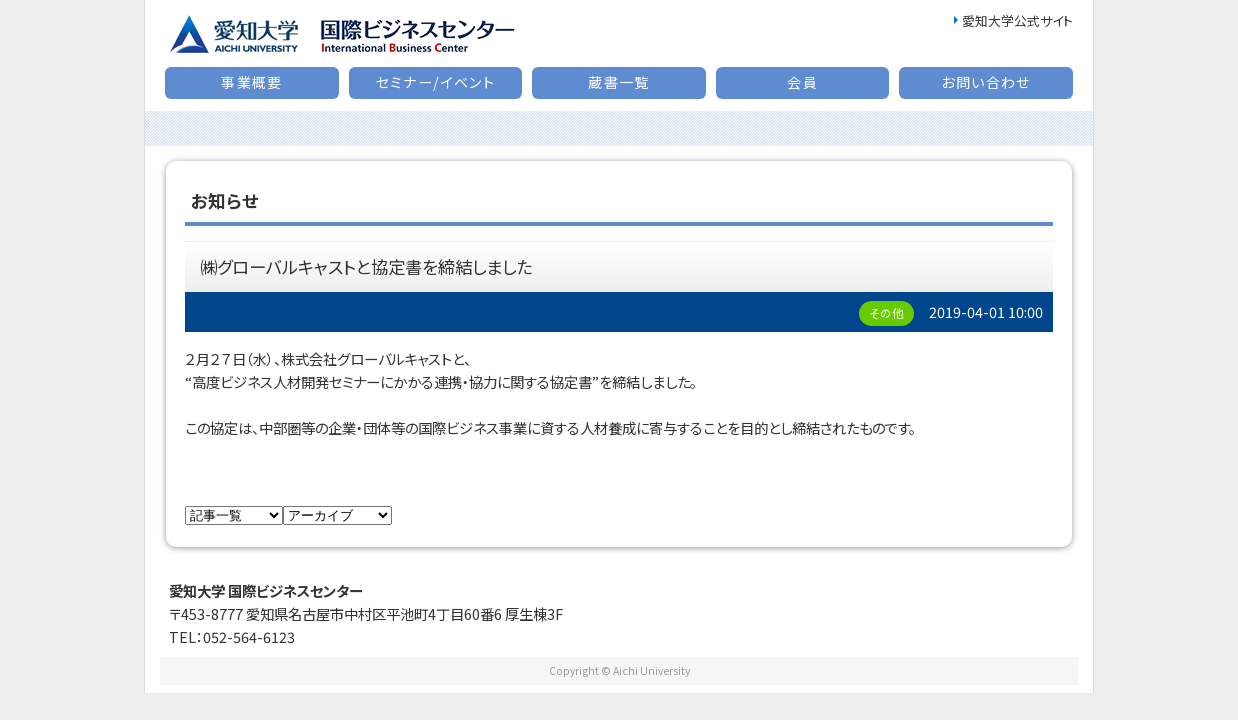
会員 (802, 82)
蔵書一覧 (619, 82)
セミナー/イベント (436, 82)
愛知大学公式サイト (1017, 20)
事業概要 (252, 82)
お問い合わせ (985, 82)
